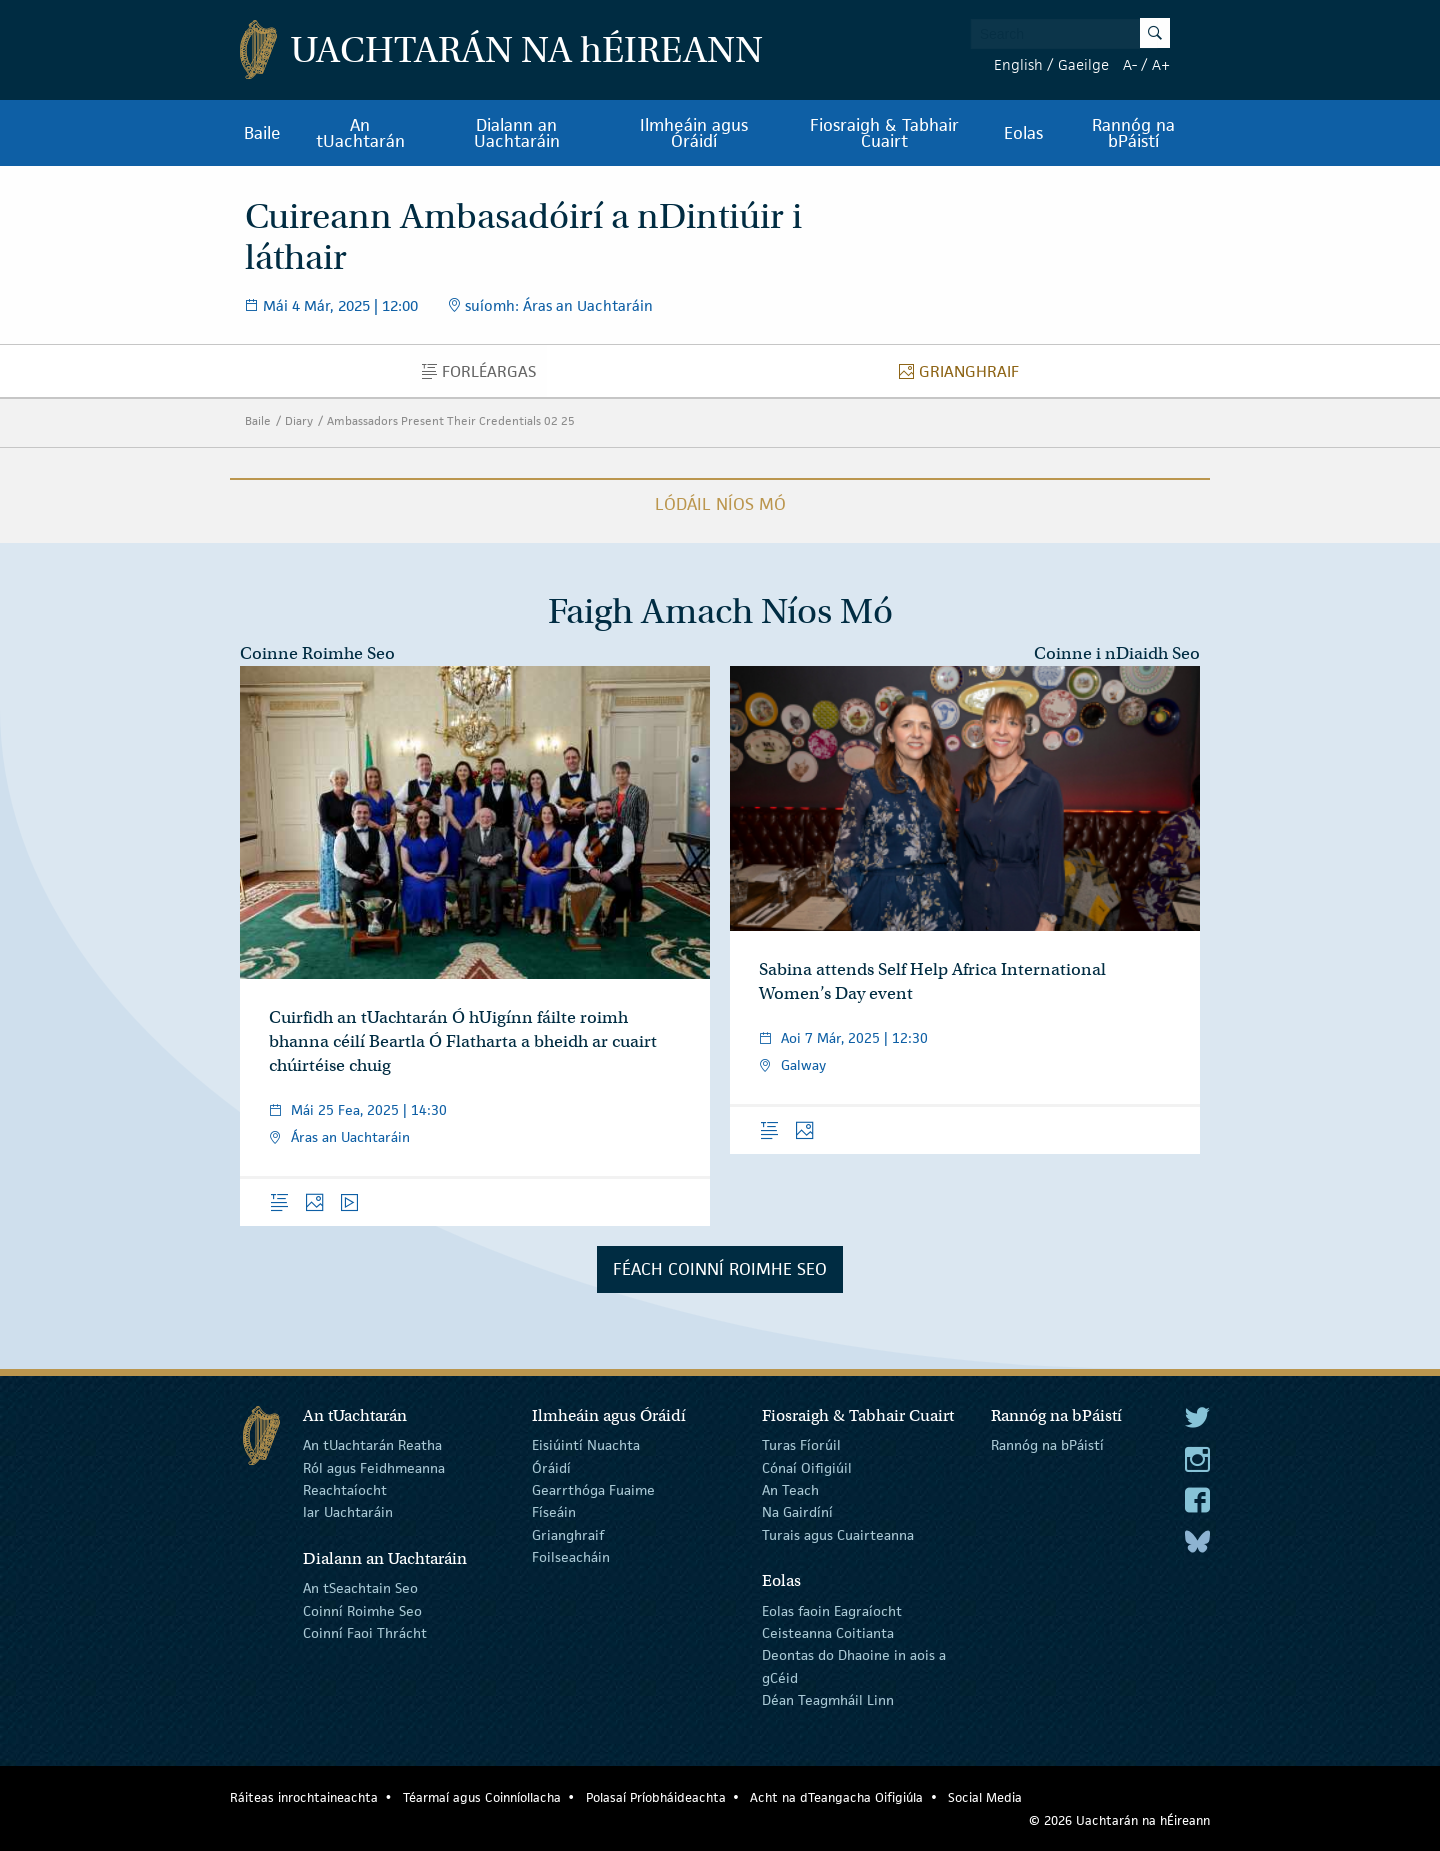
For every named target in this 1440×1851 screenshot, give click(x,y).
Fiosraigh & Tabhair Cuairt (884, 133)
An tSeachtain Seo (360, 1588)
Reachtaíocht (345, 1490)
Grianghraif (964, 376)
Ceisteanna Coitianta (828, 1633)
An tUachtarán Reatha (372, 1445)
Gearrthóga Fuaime (593, 1490)
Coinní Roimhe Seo (362, 1610)
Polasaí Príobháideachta (656, 1797)
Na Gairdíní (797, 1512)
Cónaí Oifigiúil (807, 1467)
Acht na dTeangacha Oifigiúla (836, 1797)
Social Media (985, 1797)
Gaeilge (1083, 64)
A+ (1161, 64)
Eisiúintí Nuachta (586, 1445)
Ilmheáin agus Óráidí (694, 133)
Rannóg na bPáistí (1133, 133)
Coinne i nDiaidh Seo (1117, 653)
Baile (262, 133)
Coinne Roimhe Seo (317, 653)
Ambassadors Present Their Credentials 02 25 (451, 420)
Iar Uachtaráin (348, 1512)
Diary (299, 420)
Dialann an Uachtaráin (517, 133)
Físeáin (554, 1512)
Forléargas (484, 376)
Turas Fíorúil (801, 1445)
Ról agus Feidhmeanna (374, 1467)
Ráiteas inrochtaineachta (304, 1797)
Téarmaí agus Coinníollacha (482, 1797)
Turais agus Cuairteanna (838, 1535)
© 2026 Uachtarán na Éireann (1119, 1820)
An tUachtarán (360, 133)
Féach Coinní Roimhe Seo (720, 1269)
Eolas (1023, 133)
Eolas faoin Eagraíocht (832, 1610)
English (1018, 64)
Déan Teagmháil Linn (828, 1700)
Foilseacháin (571, 1557)
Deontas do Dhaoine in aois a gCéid (854, 1666)
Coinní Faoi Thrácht (365, 1633)
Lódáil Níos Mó (720, 504)
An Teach (790, 1490)
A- (1130, 64)
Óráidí (551, 1467)
